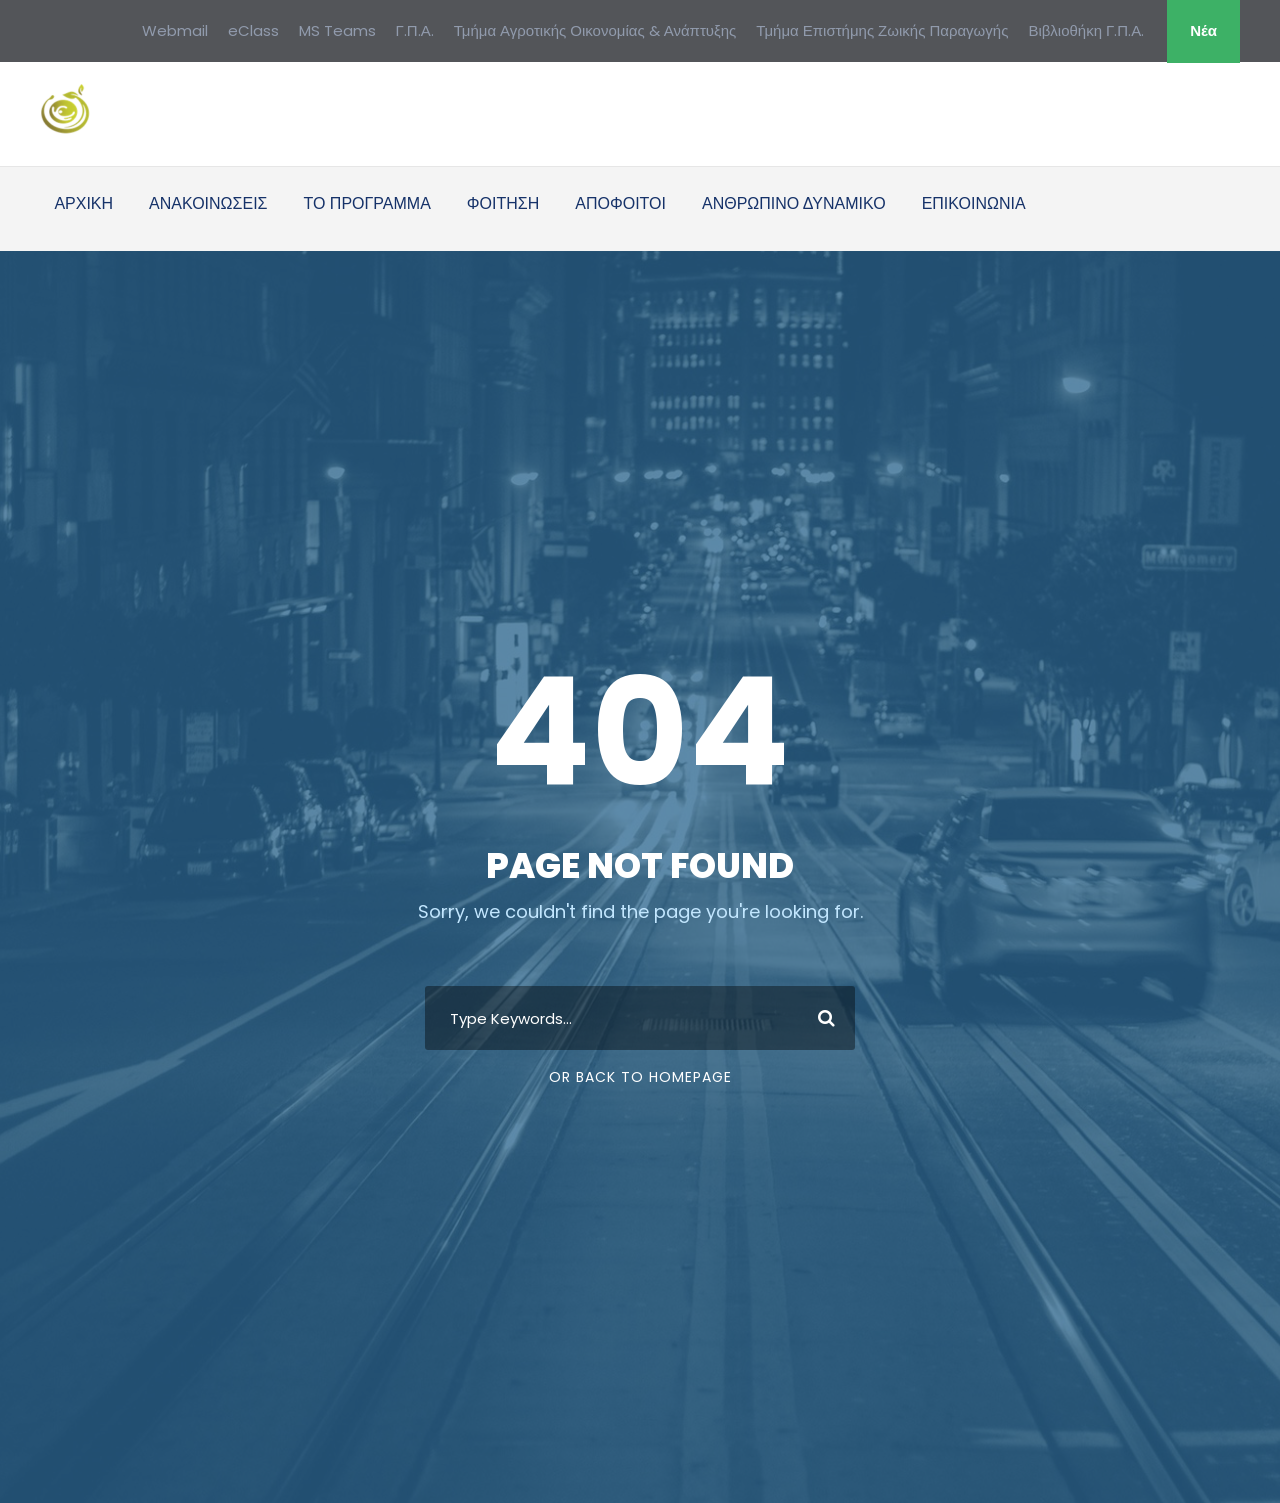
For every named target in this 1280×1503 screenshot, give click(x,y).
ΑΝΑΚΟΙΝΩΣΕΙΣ (208, 203)
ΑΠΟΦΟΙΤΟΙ (620, 203)
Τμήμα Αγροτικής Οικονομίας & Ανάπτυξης (595, 30)
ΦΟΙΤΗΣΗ (503, 203)
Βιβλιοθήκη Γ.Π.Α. (1086, 30)
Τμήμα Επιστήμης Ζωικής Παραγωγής (882, 30)
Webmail (175, 30)
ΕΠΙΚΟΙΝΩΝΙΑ (974, 203)
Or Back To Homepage (640, 1077)
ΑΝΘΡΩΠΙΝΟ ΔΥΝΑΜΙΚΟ (794, 203)
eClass (253, 30)
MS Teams (337, 30)
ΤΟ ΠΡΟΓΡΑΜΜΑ (366, 203)
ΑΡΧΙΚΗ (83, 203)
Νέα (1203, 30)
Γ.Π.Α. (415, 30)
